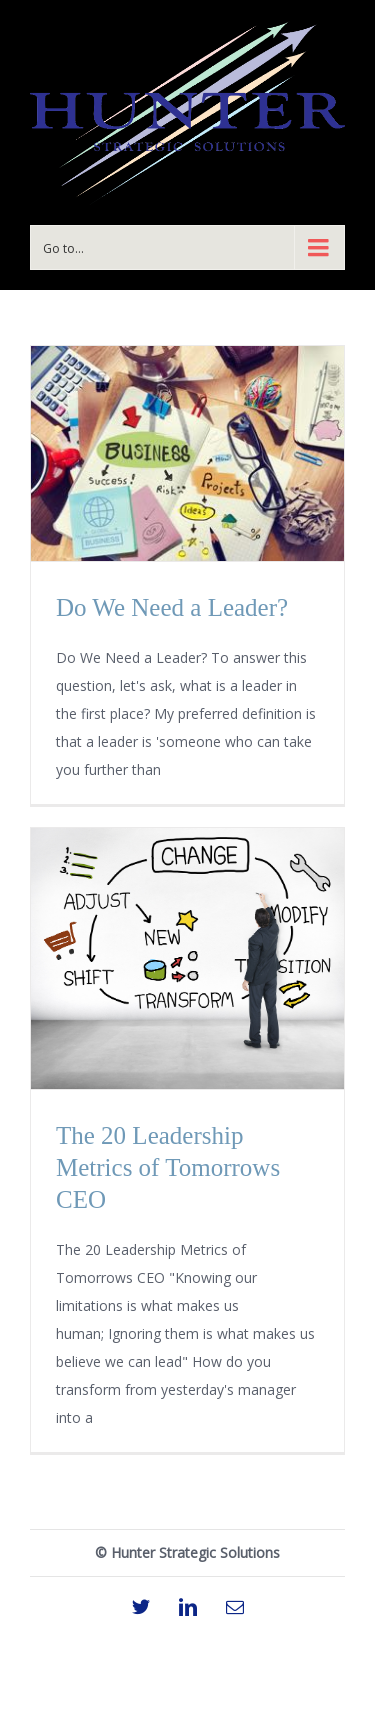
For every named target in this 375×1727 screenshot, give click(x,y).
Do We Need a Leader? (172, 607)
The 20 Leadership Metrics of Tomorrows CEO (168, 1167)
